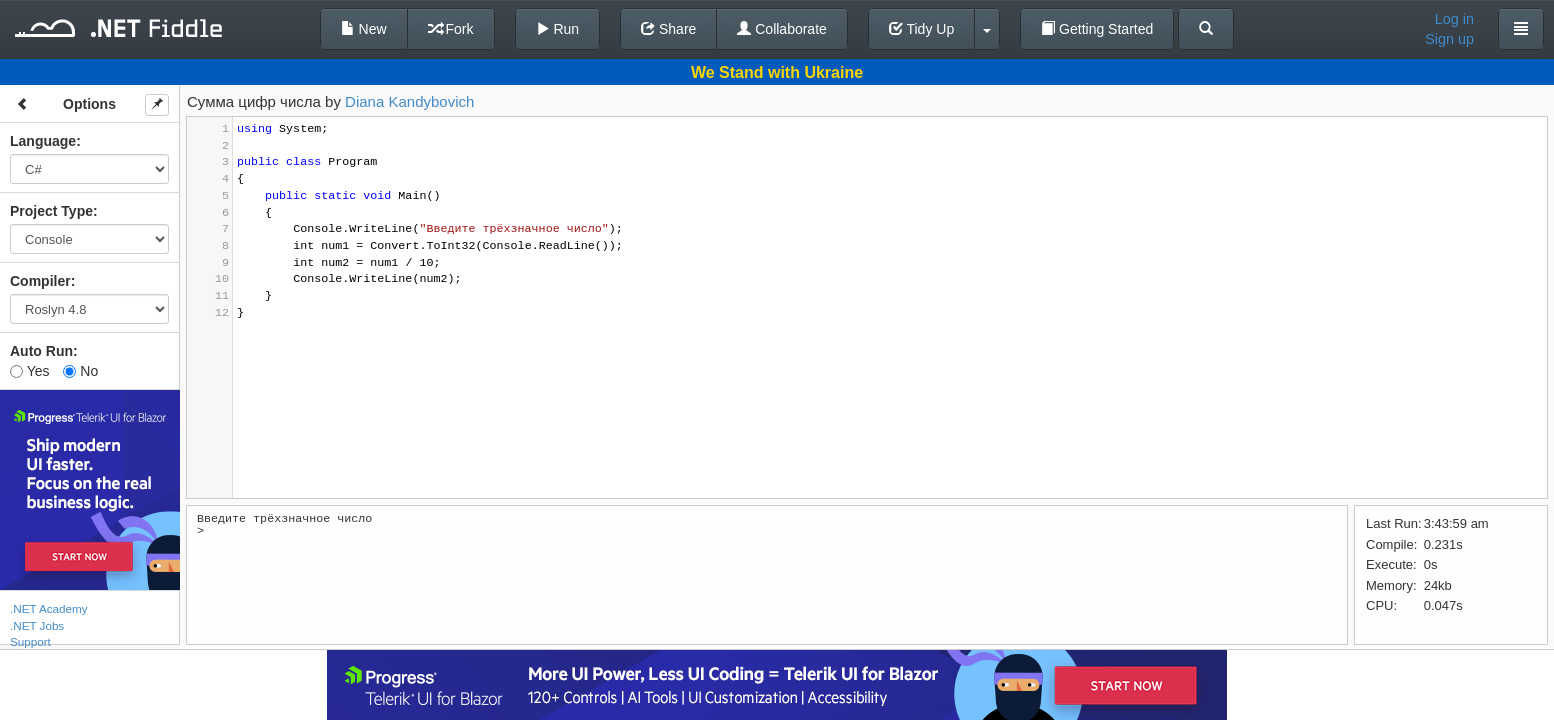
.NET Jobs (37, 625)
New (364, 29)
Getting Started (1097, 29)
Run (558, 29)
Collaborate (782, 29)
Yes (29, 371)
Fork (451, 29)
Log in (1454, 19)
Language (43, 141)
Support (30, 641)
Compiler (40, 281)
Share (668, 29)
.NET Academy (49, 608)
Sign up (1449, 39)
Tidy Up (921, 29)
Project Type (51, 211)
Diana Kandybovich (409, 101)
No (80, 371)
